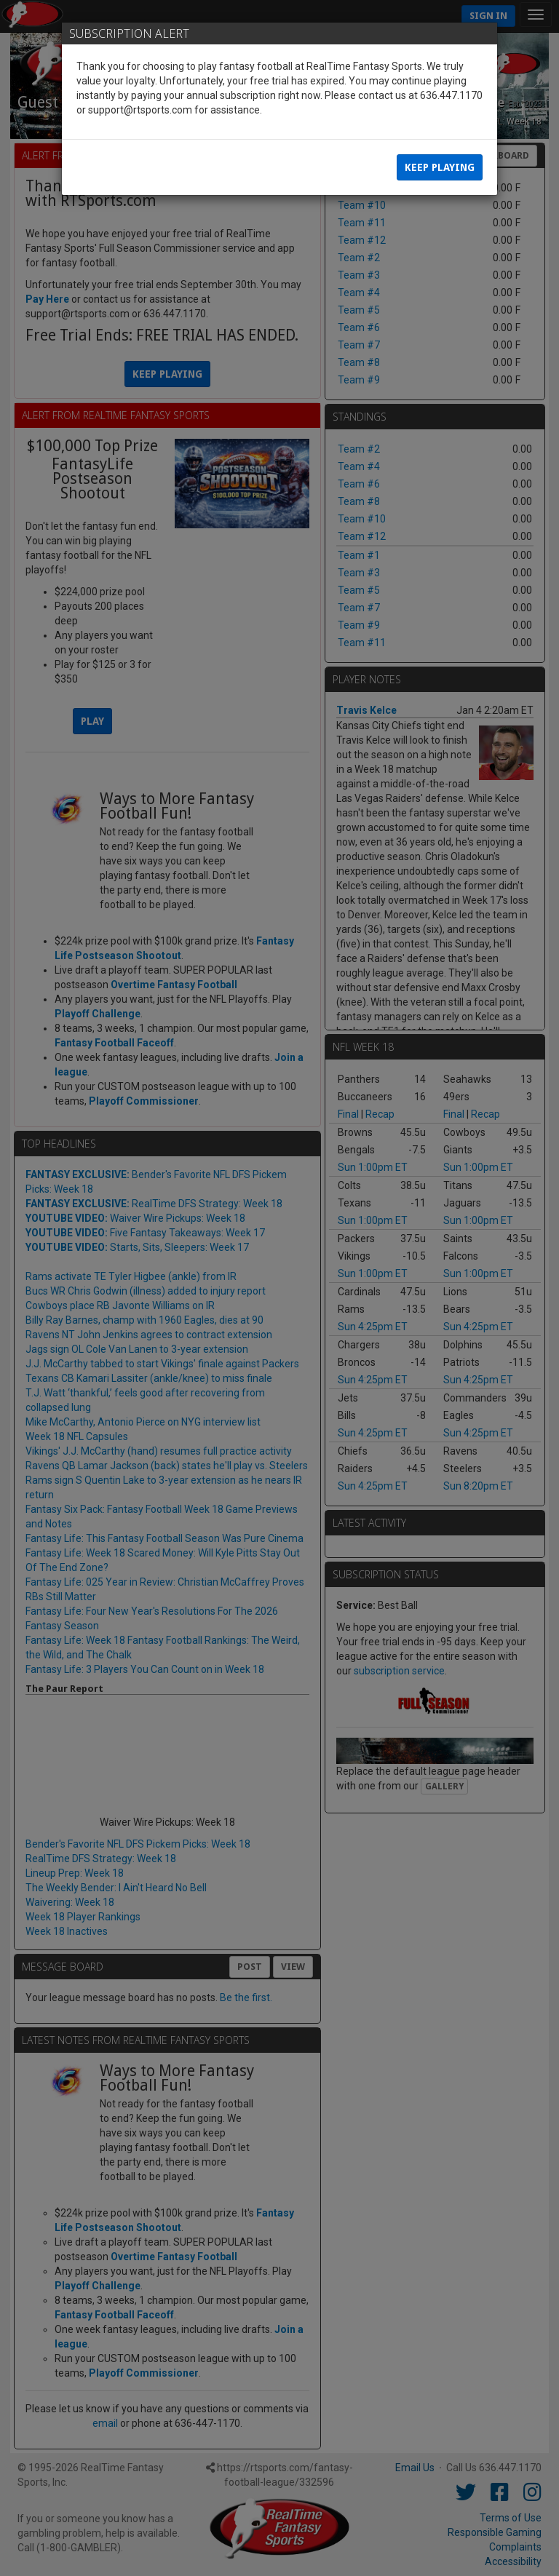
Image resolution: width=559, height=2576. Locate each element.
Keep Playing (440, 167)
